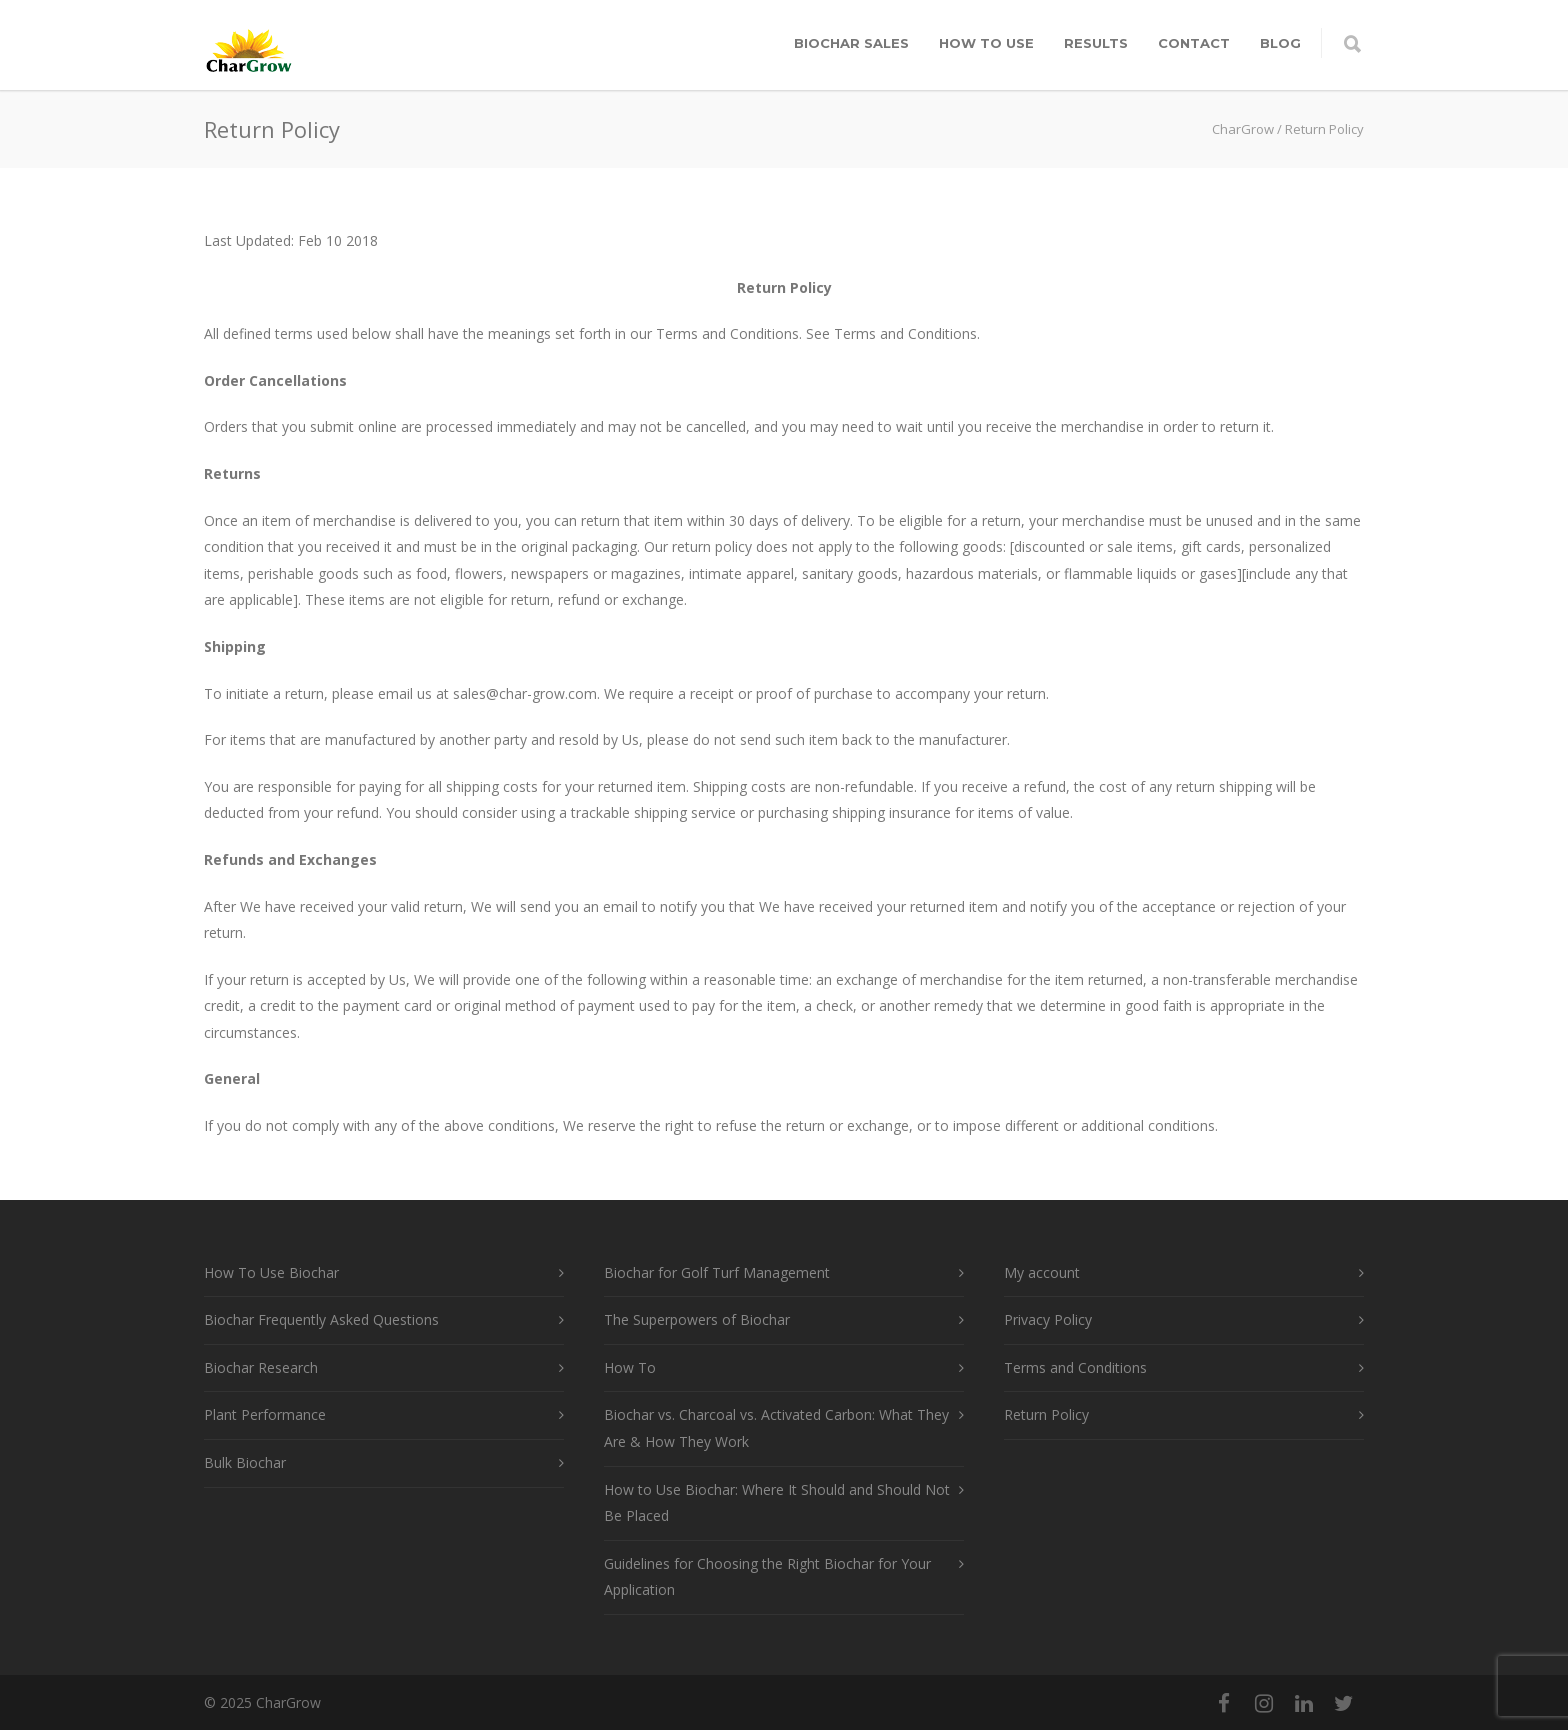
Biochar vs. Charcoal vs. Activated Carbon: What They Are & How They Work (776, 1428)
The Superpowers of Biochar (697, 1319)
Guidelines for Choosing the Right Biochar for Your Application (767, 1577)
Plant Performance (265, 1414)
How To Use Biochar (271, 1272)
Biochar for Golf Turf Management (717, 1272)
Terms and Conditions (1075, 1367)
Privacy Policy (1048, 1319)
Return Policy (1046, 1414)
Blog (1280, 43)
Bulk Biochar (245, 1462)
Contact (1194, 43)
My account (1042, 1272)
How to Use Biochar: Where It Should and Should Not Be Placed (777, 1503)
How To (630, 1367)
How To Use (986, 43)
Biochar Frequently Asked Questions (321, 1319)
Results (1096, 43)
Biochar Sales (851, 43)
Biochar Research (261, 1367)
